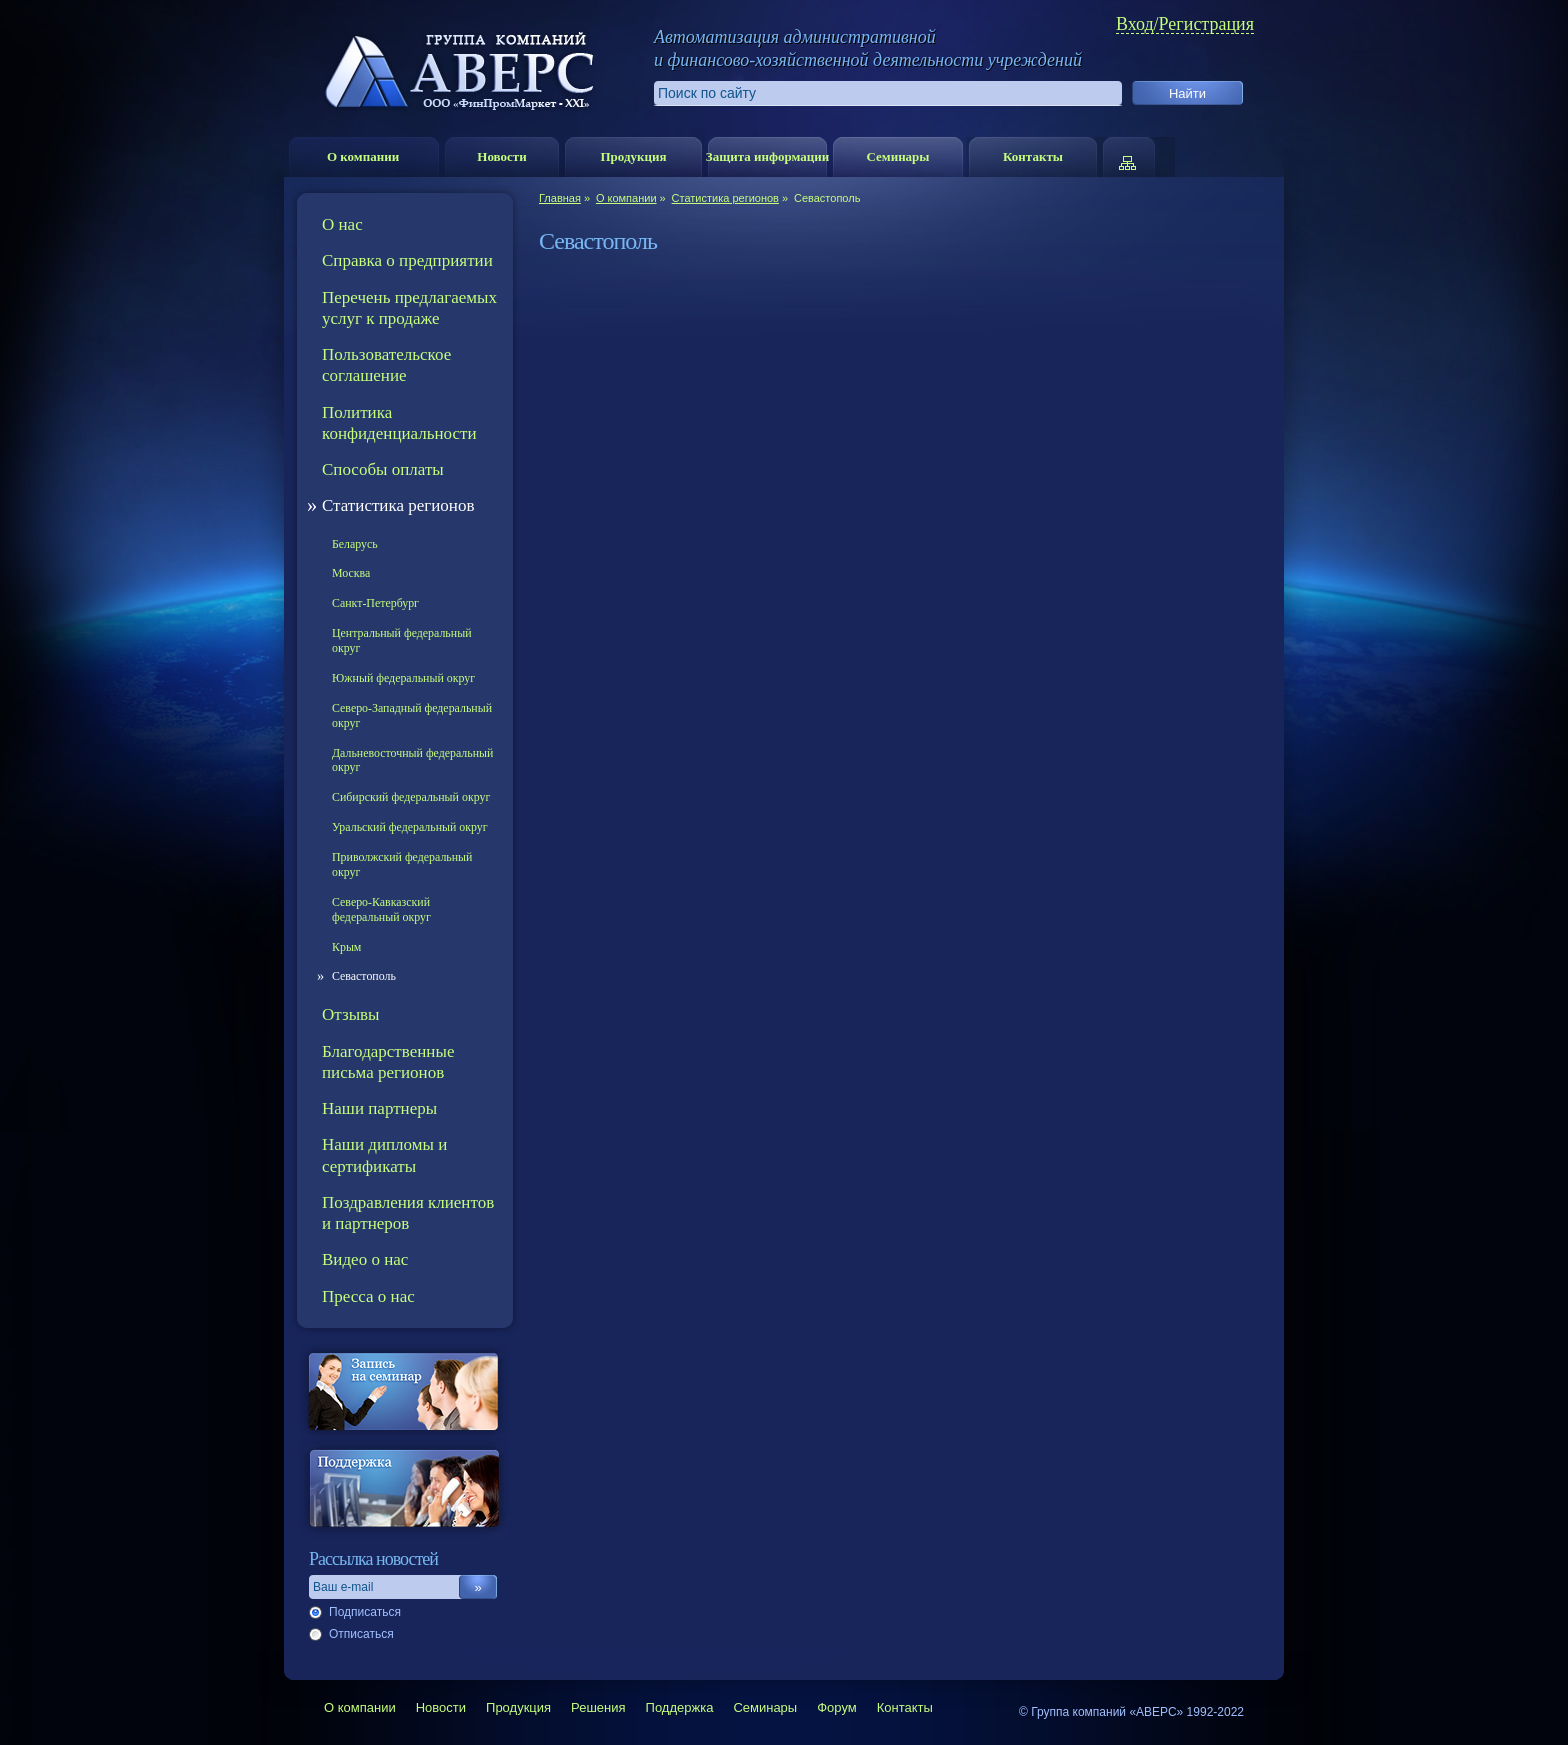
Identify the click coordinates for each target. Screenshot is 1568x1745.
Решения (598, 1707)
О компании (363, 156)
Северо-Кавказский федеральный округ (381, 909)
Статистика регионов (725, 198)
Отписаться (361, 1634)
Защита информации (767, 156)
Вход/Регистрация (1185, 24)
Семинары (897, 156)
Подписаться (365, 1612)
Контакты (1033, 156)
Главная (560, 198)
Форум (837, 1707)
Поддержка (680, 1707)
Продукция (633, 156)
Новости (501, 156)
